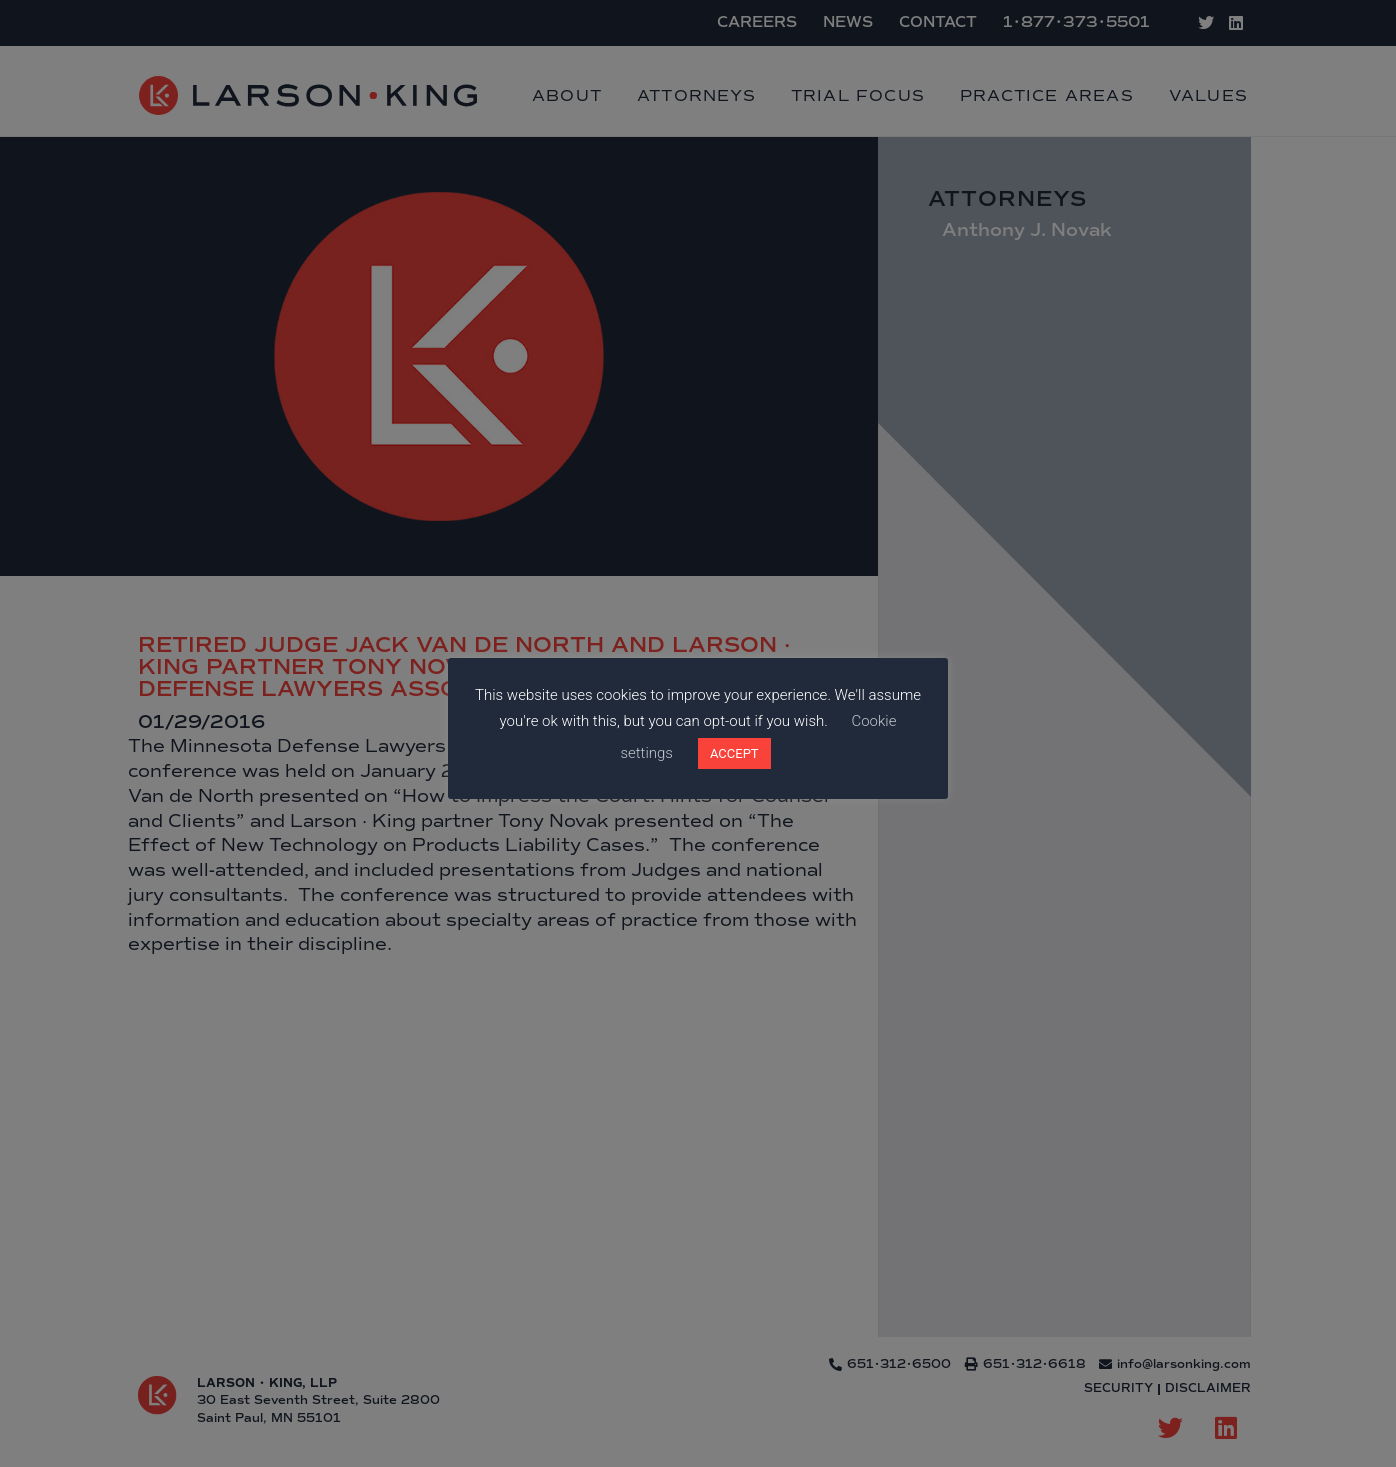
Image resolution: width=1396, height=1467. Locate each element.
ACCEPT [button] (734, 753)
